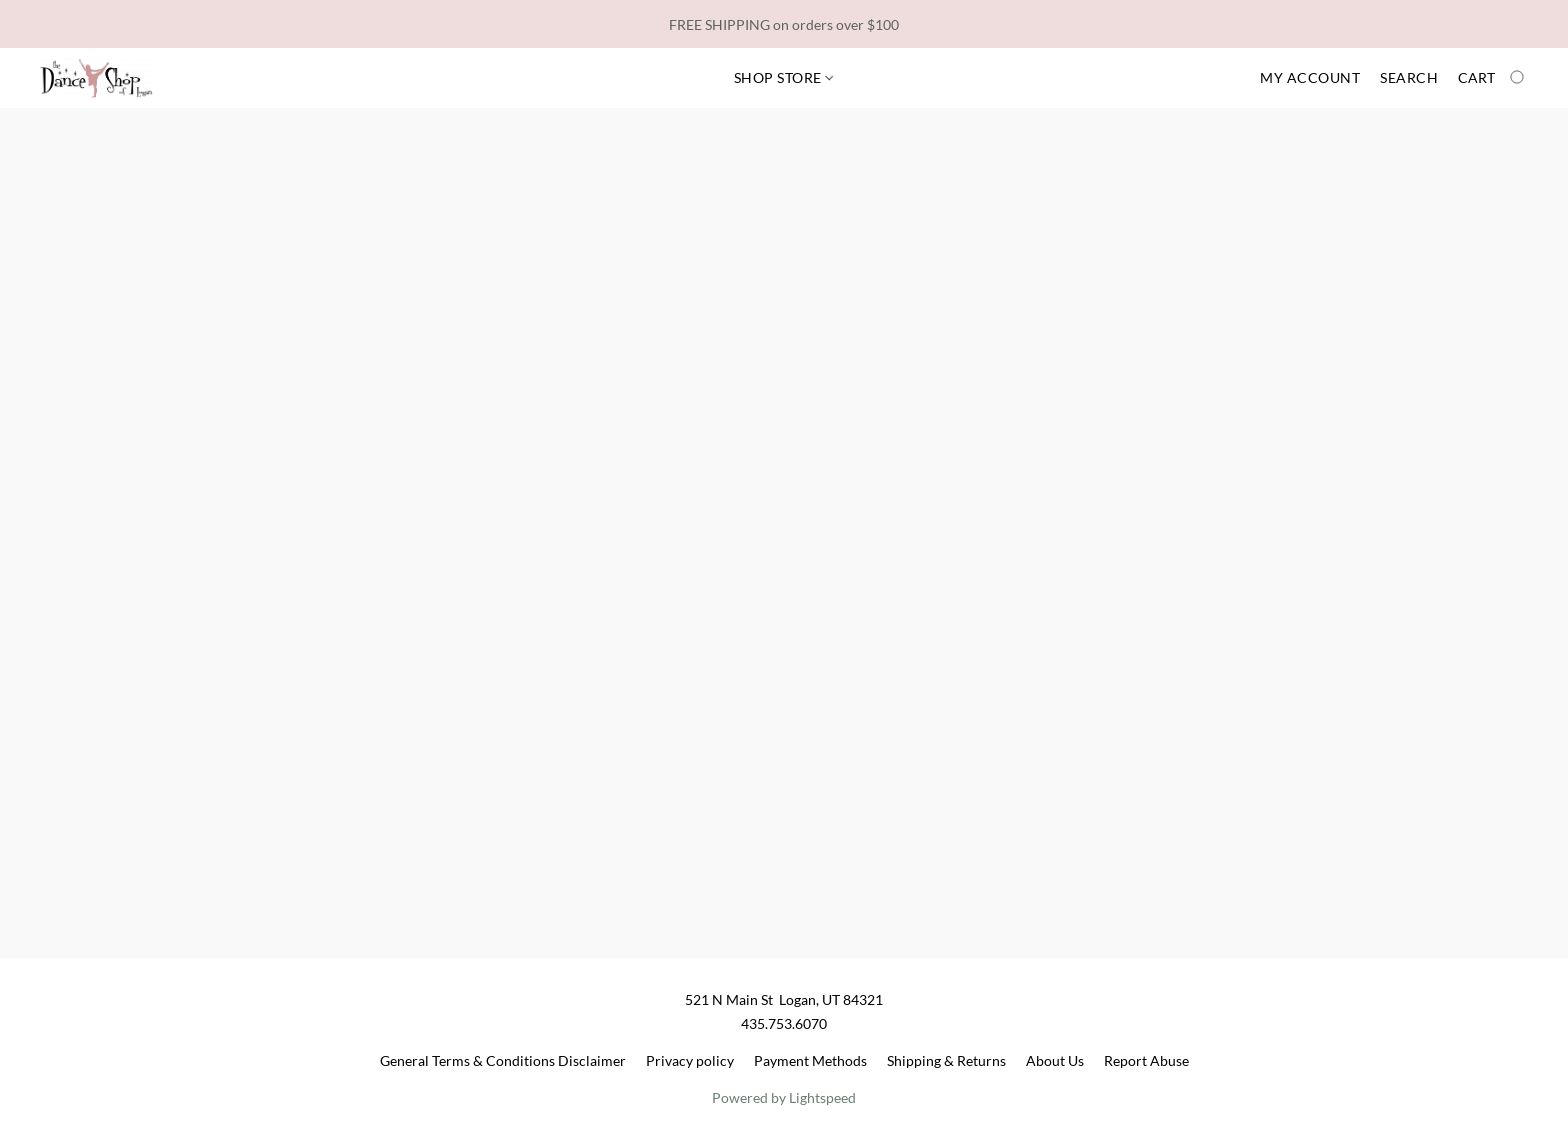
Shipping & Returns (946, 1060)
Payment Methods (810, 1060)
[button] (96, 78)
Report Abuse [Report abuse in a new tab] (1146, 1060)
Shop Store (783, 77)
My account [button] (1310, 77)
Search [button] (1409, 77)
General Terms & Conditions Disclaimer (503, 1060)
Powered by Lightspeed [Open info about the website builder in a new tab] (784, 1097)
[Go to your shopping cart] (1493, 78)
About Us (1055, 1060)
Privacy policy (690, 1060)
